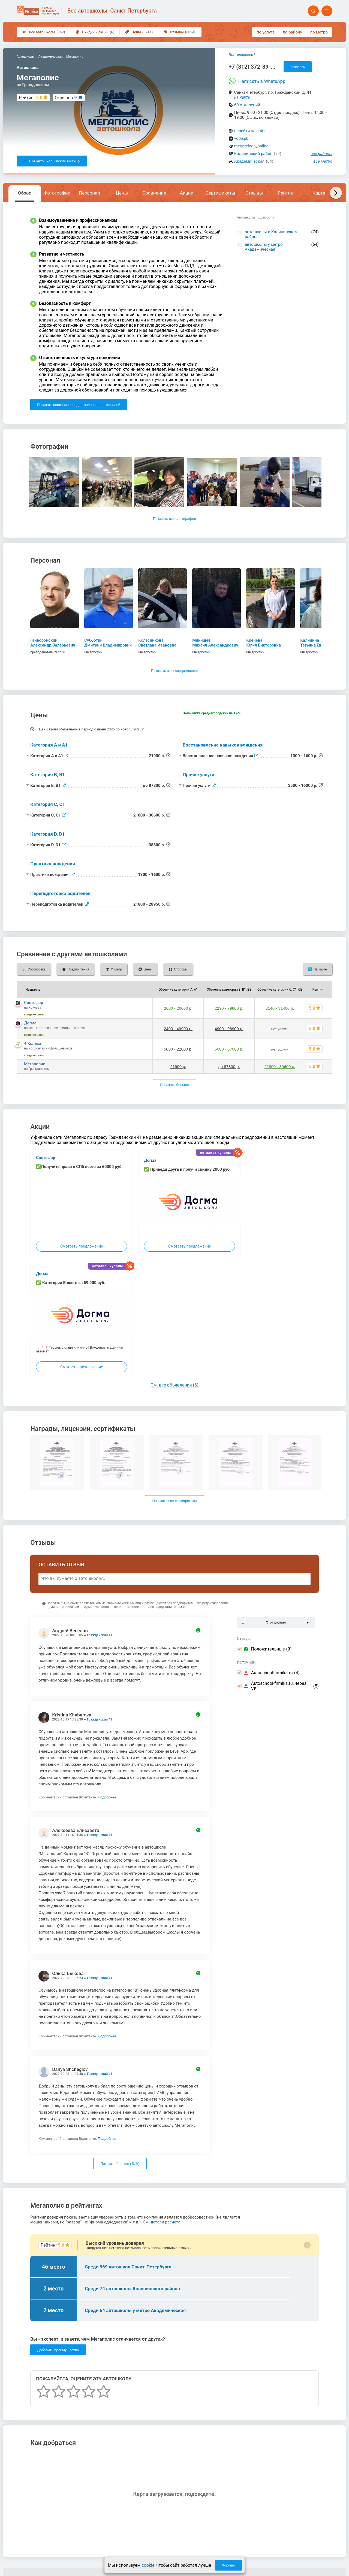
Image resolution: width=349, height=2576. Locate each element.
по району (292, 32)
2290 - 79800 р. (229, 1008)
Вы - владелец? (242, 55)
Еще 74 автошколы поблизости (51, 161)
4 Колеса (32, 1043)
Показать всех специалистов (174, 671)
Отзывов (66, 97)
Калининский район (253, 153)
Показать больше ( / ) (120, 2164)
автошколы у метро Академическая (264, 247)
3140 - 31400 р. (280, 1008)
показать (297, 67)
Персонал (89, 193)
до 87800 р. (229, 1066)
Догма (30, 1023)
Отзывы (179, 32)
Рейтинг (286, 193)
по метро (319, 32)
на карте (242, 97)
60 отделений (247, 104)
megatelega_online (251, 146)
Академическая (249, 161)
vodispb (241, 138)
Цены (139, 32)
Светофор (33, 1002)
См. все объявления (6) (174, 1385)
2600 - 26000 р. (178, 1008)
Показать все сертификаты (174, 1501)
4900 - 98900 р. (229, 1028)
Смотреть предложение (81, 1246)
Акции (186, 193)
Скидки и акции (95, 32)
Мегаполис (34, 1063)
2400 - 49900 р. (178, 1028)
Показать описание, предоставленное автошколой (78, 405)
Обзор (24, 193)
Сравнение (154, 193)
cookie (148, 2565)
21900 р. (178, 1066)
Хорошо (228, 2565)
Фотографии (57, 193)
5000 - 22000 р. (178, 1049)
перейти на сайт (249, 130)
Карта (318, 193)
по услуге (266, 32)
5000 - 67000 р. (229, 1049)
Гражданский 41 (99, 1635)
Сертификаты (220, 193)
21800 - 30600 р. (279, 1066)
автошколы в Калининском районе (271, 234)
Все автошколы (44, 32)
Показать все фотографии (174, 519)
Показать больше (174, 1085)
